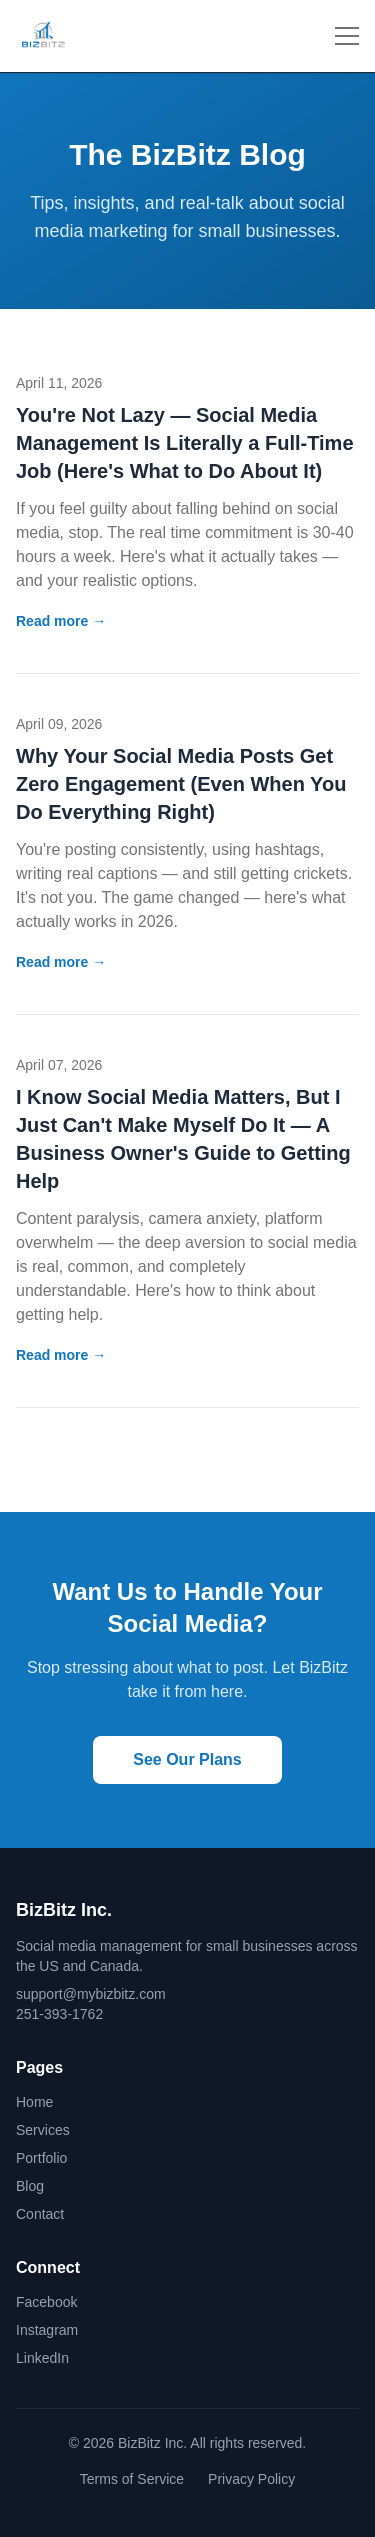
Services (43, 2130)
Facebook (46, 2302)
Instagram (47, 2330)
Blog (30, 2186)
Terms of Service (132, 2479)
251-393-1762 (59, 2014)
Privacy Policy (251, 2479)
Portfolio (41, 2158)
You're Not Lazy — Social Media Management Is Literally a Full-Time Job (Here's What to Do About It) (185, 443)
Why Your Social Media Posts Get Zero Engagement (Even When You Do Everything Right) (181, 784)
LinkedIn (42, 2358)
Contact (40, 2214)
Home (34, 2102)
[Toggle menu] (347, 36)
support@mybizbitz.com (91, 1994)
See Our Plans (187, 1759)
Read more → (61, 621)
